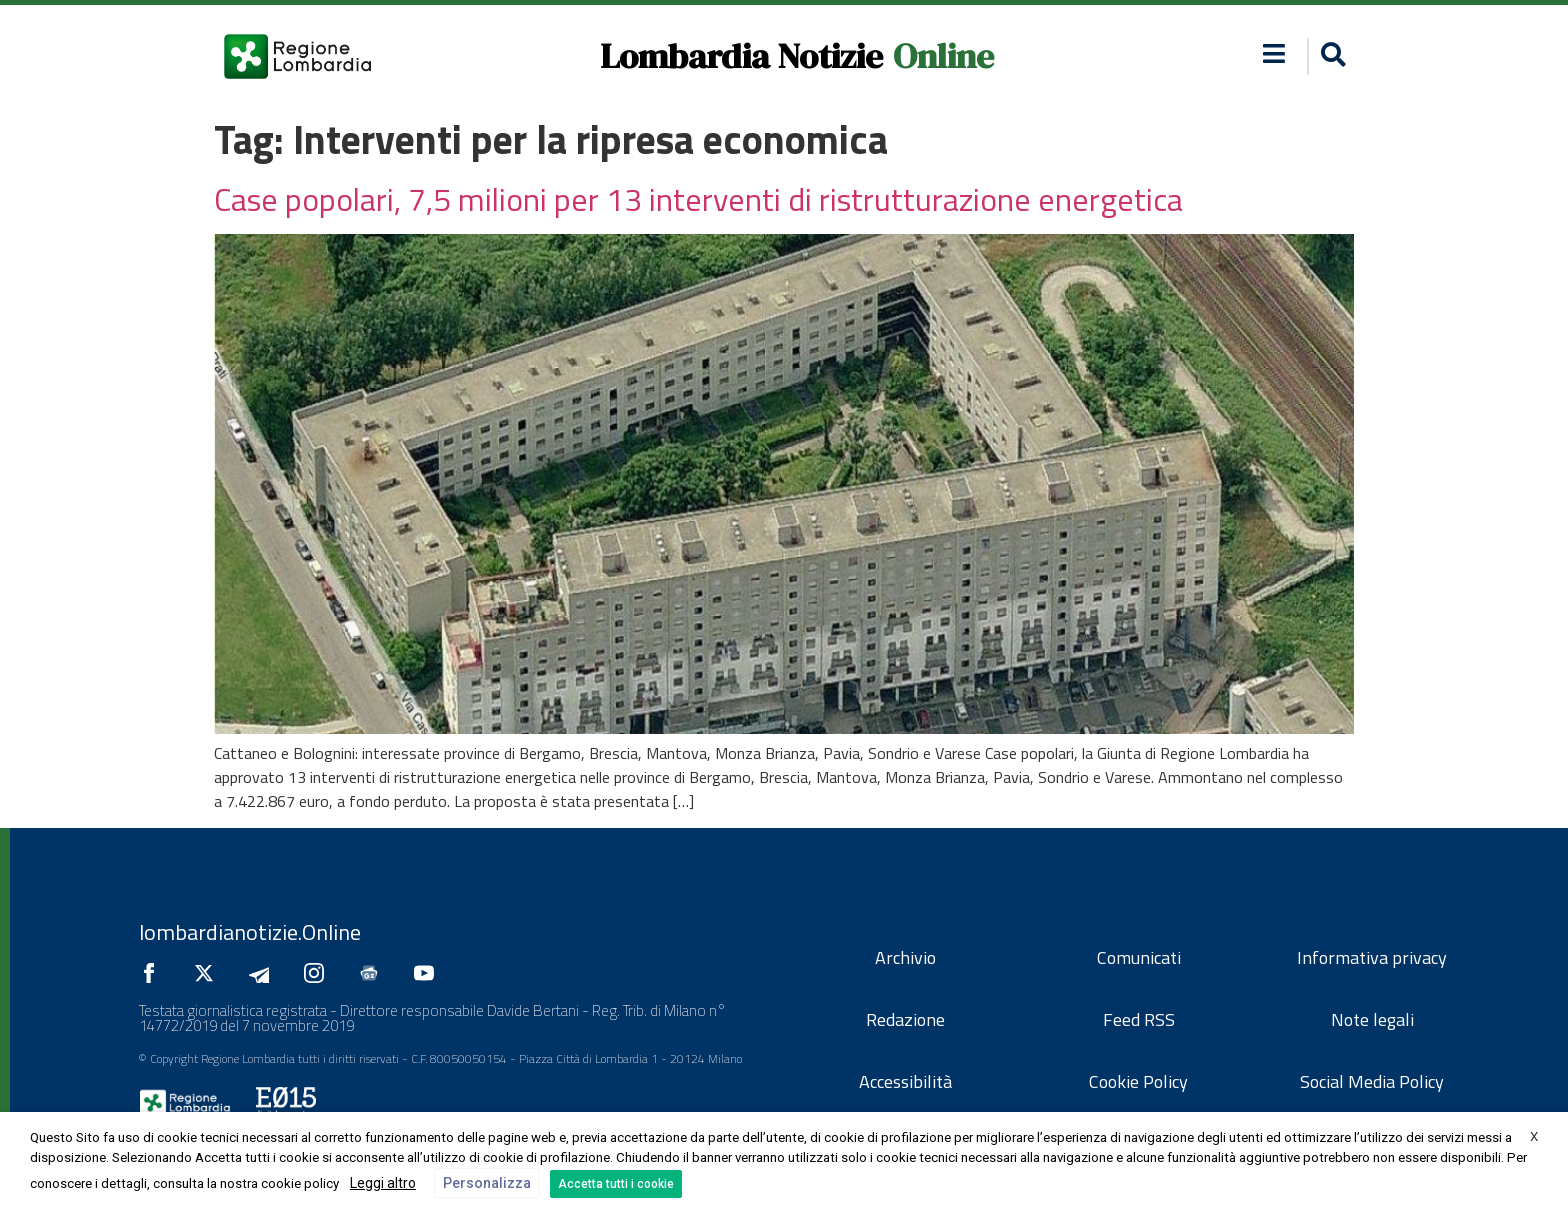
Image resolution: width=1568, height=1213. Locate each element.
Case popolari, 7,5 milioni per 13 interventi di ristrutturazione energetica (698, 199)
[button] (1330, 56)
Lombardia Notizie (741, 56)
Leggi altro (383, 1183)
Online (943, 56)
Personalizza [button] (487, 1183)
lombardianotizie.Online (250, 932)
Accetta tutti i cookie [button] (616, 1184)
